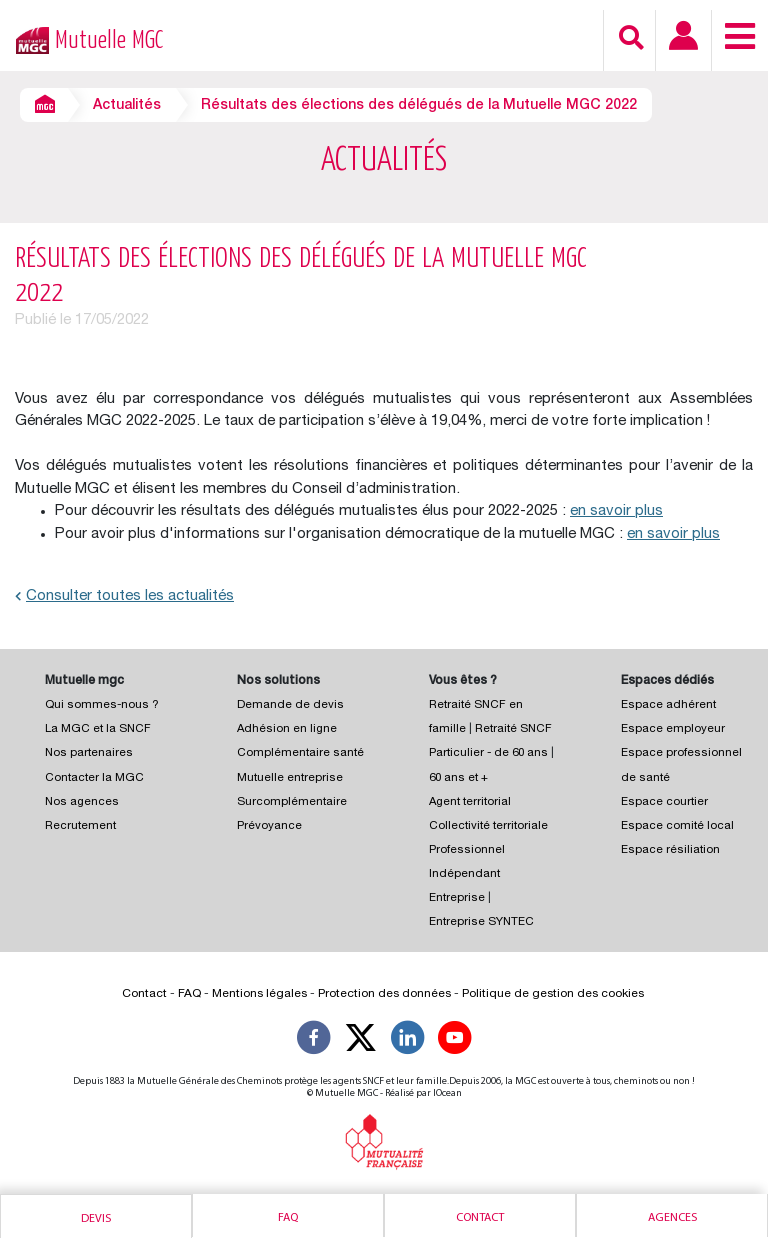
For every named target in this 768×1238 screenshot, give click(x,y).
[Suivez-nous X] (361, 1041)
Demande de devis (290, 705)
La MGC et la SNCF (98, 729)
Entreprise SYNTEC (481, 922)
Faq (288, 1218)
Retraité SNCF (513, 729)
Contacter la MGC (94, 778)
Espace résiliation (670, 850)
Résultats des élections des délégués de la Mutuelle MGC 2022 (419, 106)
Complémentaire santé (300, 753)
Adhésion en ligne (287, 729)
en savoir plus (616, 511)
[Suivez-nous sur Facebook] (314, 1041)
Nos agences (82, 802)
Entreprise (457, 898)
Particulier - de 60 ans (488, 753)
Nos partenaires (89, 753)
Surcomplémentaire (292, 802)
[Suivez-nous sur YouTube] (455, 1041)
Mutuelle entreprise (290, 778)
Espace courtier (664, 802)
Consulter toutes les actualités (124, 596)
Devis (96, 1219)
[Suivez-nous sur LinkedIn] (408, 1041)
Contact (480, 1218)
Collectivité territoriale (488, 826)
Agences (672, 1218)
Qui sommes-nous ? (102, 705)
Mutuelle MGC (109, 40)
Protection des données (384, 994)
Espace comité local (677, 826)
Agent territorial (470, 802)
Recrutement (80, 826)
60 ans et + (458, 778)
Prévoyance (269, 826)
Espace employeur (673, 729)
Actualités (127, 106)
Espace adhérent (668, 705)
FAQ (189, 994)
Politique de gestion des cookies (553, 994)
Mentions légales (259, 994)
